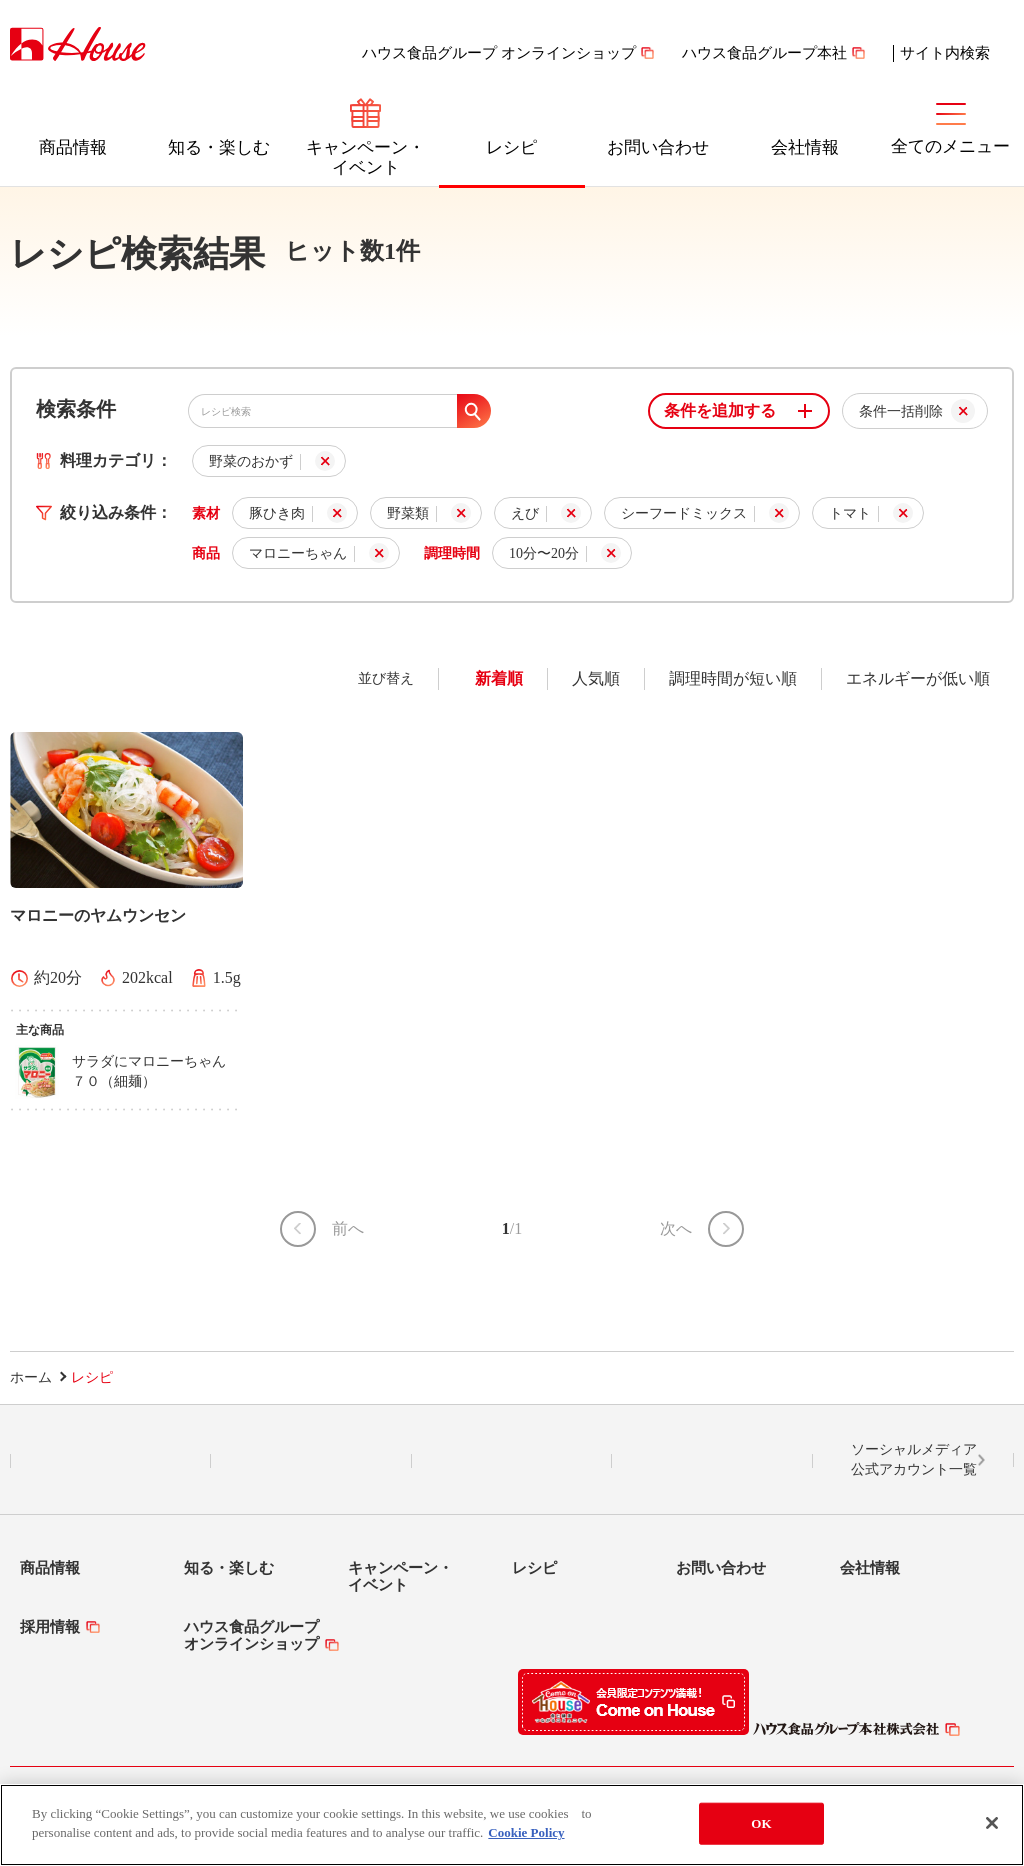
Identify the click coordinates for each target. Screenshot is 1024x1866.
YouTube (713, 1461)
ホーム (31, 1377)
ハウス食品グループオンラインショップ (251, 1635)
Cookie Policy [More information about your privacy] (526, 1834)
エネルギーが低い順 (918, 678)
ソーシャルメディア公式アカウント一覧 (914, 1459)
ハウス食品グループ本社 (764, 53)
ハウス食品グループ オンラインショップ (499, 53)
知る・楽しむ (219, 147)
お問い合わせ (658, 147)
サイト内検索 (945, 53)
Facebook (511, 1461)
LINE (110, 1461)
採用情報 (50, 1627)
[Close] (992, 1825)
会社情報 (805, 147)
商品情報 (73, 147)
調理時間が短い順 (733, 678)
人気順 (596, 678)
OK (761, 1824)
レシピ (511, 147)
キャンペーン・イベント (365, 157)
